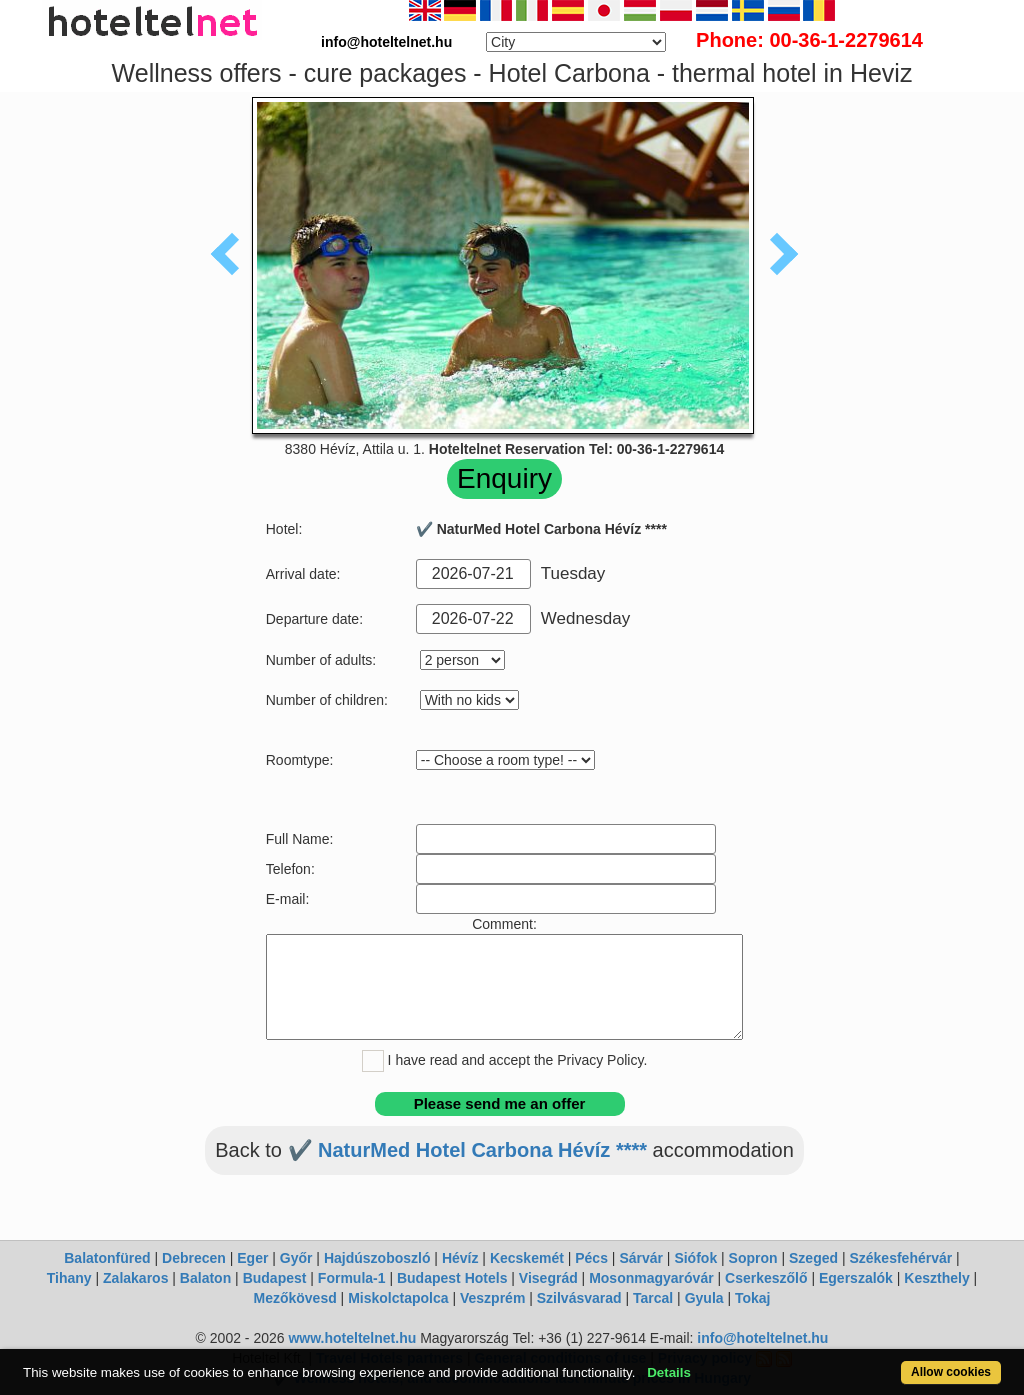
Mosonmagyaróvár (651, 1278)
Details (669, 1372)
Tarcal (653, 1298)
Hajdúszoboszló (377, 1258)
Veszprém (492, 1298)
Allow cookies (951, 1372)
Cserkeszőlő (766, 1278)
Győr (296, 1258)
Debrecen (194, 1258)
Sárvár (641, 1258)
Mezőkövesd (294, 1298)
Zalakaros (135, 1278)
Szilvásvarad (579, 1298)
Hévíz (460, 1258)
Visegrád (548, 1278)
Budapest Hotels (452, 1278)
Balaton (205, 1278)
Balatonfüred (107, 1258)
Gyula (704, 1298)
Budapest (275, 1278)
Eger (252, 1258)
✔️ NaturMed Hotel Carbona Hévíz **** (468, 1150)
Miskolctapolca (398, 1298)
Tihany (69, 1278)
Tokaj (753, 1298)
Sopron (753, 1258)
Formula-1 (352, 1278)
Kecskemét (527, 1258)
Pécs (591, 1258)
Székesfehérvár (900, 1258)
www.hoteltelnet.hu (352, 1338)
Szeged (813, 1258)
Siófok (695, 1258)
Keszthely (936, 1278)
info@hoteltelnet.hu (762, 1338)
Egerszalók (856, 1278)
